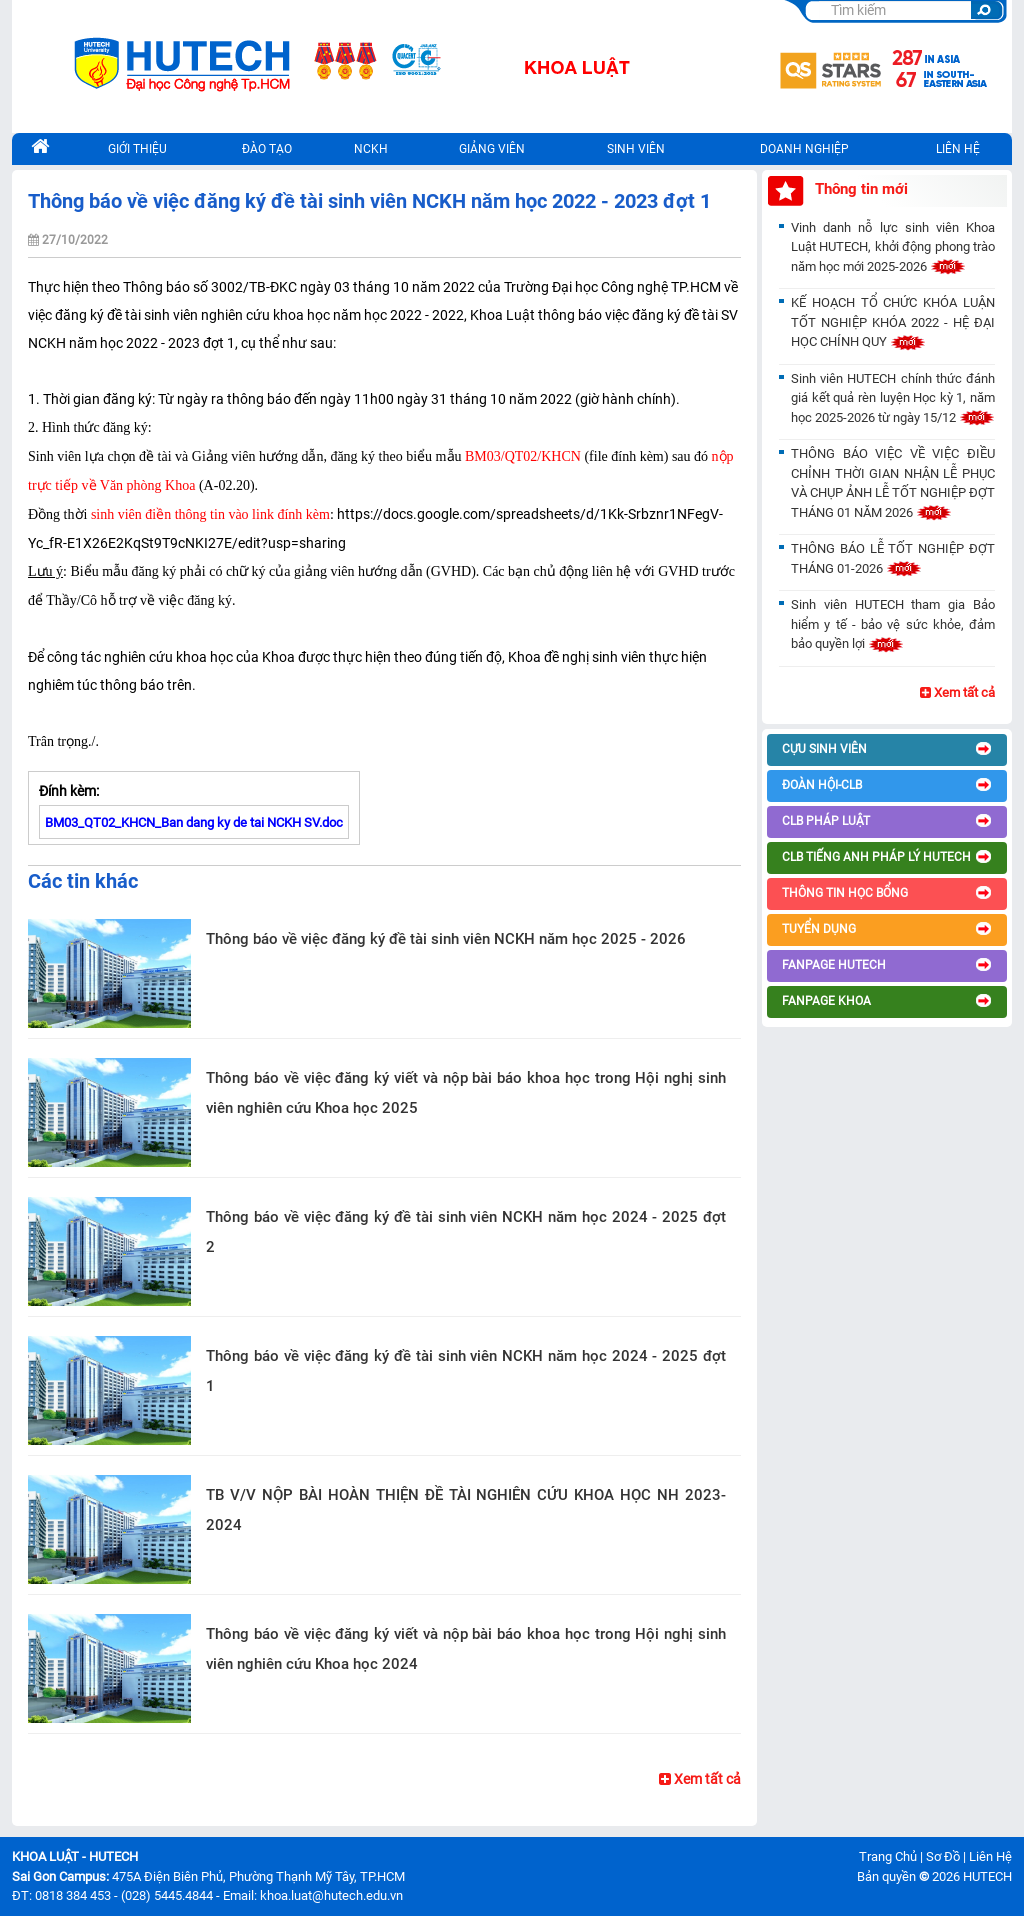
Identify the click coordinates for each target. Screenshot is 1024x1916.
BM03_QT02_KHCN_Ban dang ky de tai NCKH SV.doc (194, 822)
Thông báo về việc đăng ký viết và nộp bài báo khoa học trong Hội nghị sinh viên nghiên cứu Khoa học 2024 (466, 1649)
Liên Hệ (990, 1856)
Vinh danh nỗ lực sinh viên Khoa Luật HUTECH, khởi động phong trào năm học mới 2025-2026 (893, 247)
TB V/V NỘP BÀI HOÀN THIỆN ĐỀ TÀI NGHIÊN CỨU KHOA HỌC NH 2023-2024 (466, 1510)
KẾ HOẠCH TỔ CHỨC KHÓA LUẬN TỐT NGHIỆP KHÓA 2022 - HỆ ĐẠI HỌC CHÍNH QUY (893, 322)
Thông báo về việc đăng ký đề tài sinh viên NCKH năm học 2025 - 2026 (446, 939)
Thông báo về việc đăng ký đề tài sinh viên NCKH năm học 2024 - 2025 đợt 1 (466, 1371)
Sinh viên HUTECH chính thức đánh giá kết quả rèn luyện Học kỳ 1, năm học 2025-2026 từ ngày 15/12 (893, 398)
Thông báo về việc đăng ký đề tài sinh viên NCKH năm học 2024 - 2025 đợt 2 (466, 1232)
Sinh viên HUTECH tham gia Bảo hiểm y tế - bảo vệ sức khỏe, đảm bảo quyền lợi (893, 624)
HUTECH (987, 1876)
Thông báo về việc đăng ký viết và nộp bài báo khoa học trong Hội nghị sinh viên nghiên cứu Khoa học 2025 (466, 1093)
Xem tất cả (700, 1779)
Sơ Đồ (943, 1856)
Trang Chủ (888, 1856)
